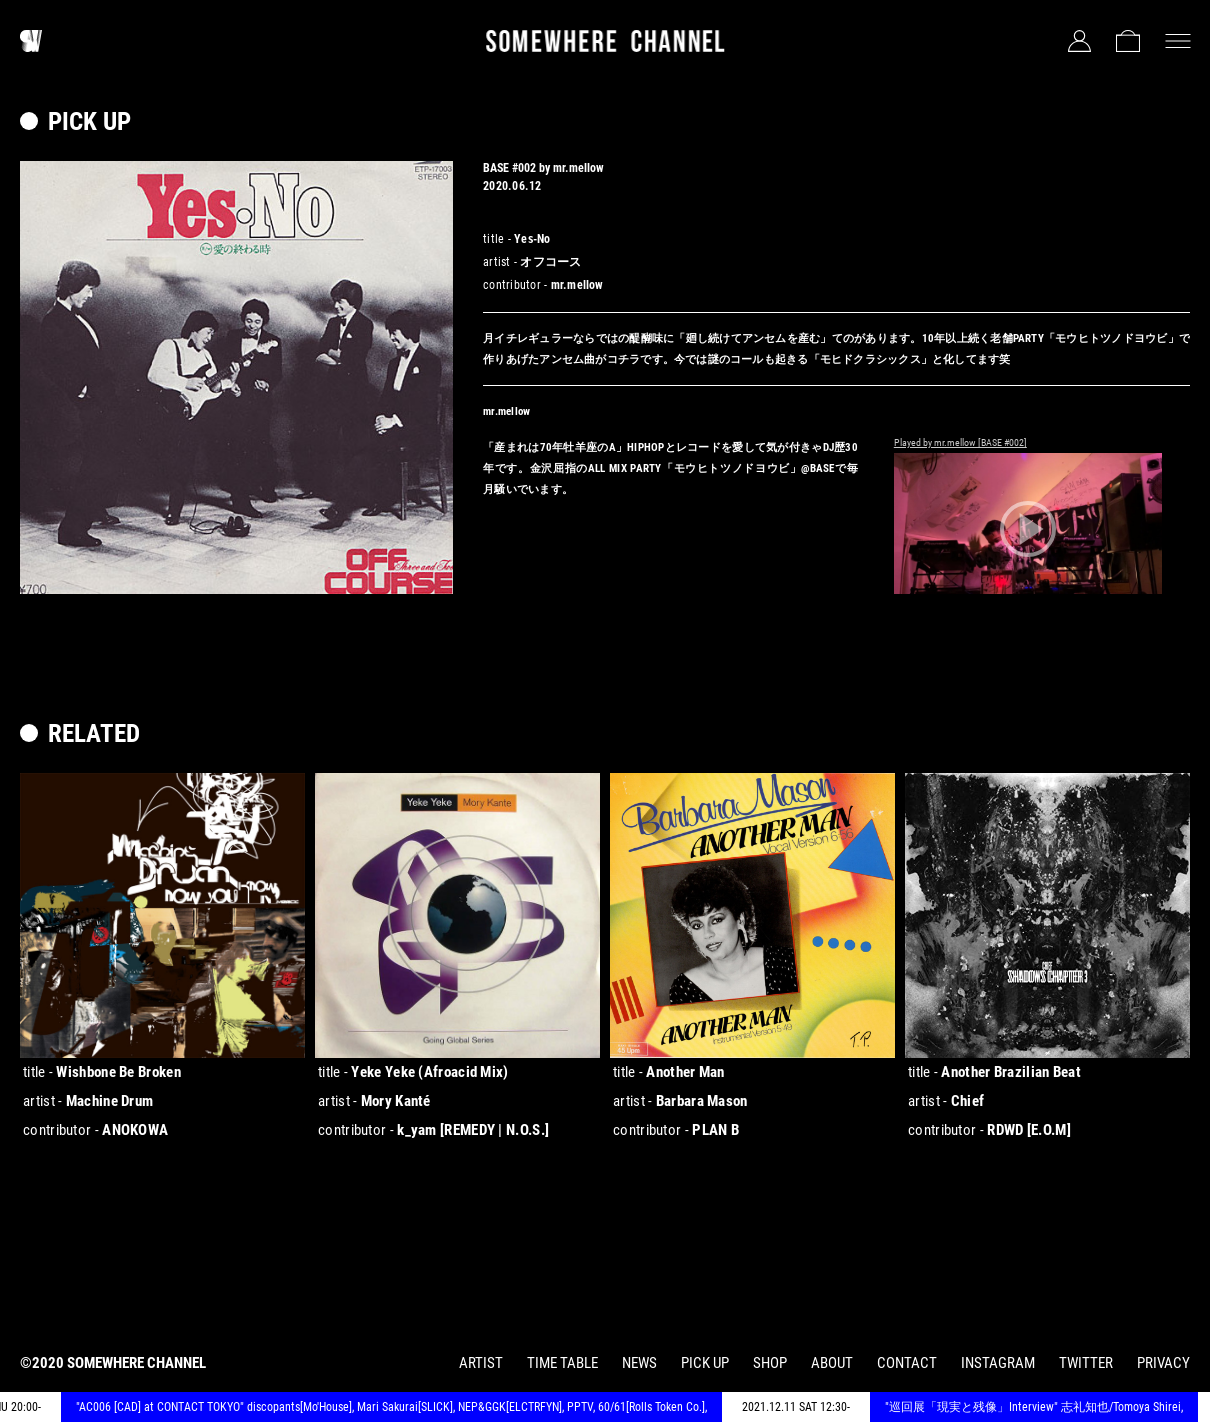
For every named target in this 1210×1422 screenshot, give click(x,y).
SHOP (770, 1363)
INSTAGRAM (998, 1363)
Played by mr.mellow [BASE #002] (960, 442)
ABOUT (832, 1363)
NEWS (639, 1363)
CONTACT (907, 1363)
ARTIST (481, 1363)
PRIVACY (1163, 1363)
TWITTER (1086, 1363)
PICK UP (705, 1363)
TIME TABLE (562, 1363)
